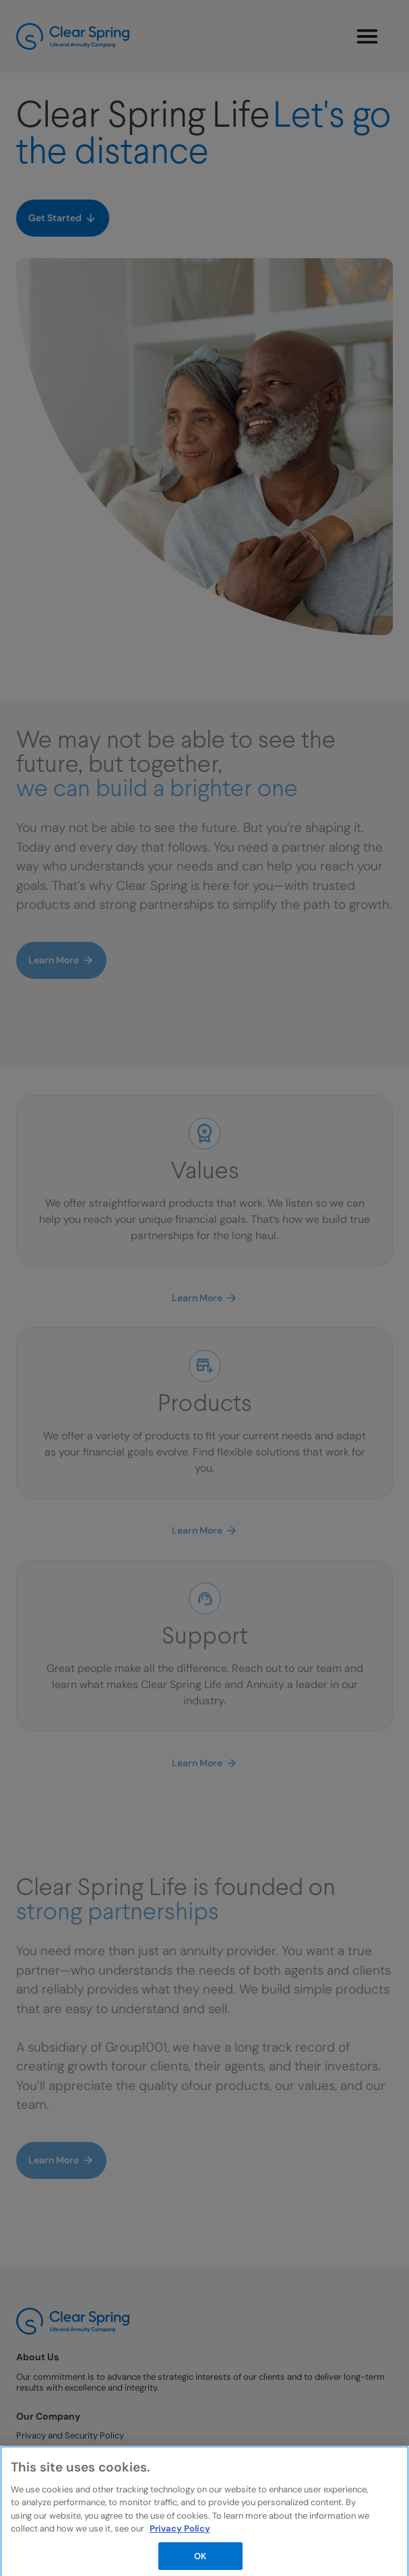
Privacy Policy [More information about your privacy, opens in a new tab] (180, 2532)
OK (200, 2559)
